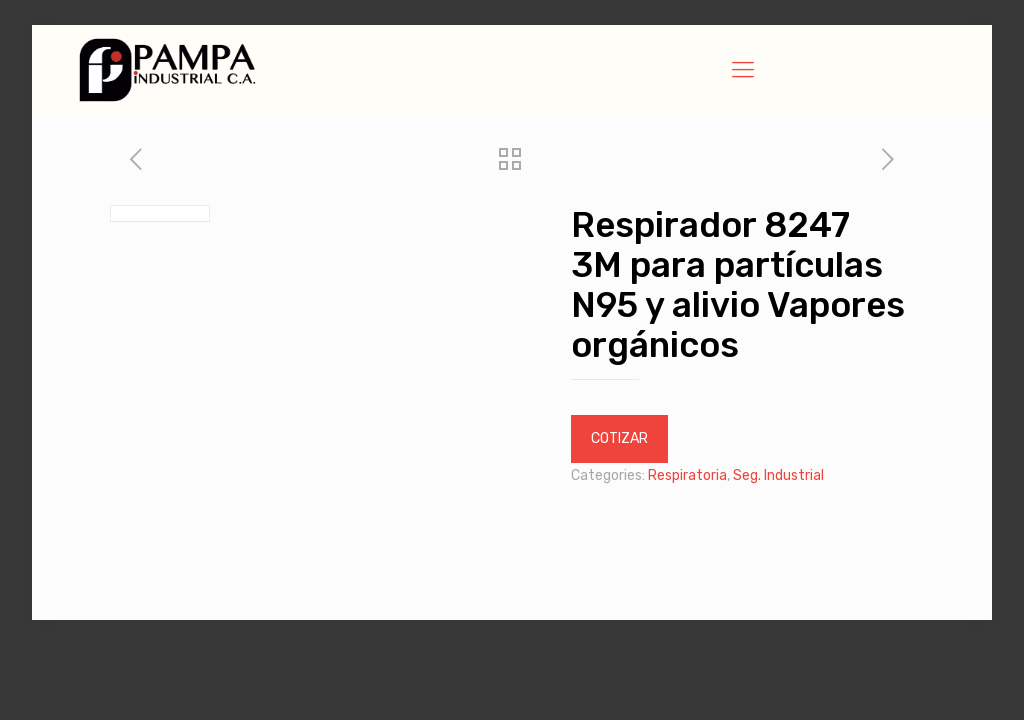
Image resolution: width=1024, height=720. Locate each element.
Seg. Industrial (778, 475)
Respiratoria (687, 475)
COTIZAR (619, 438)
